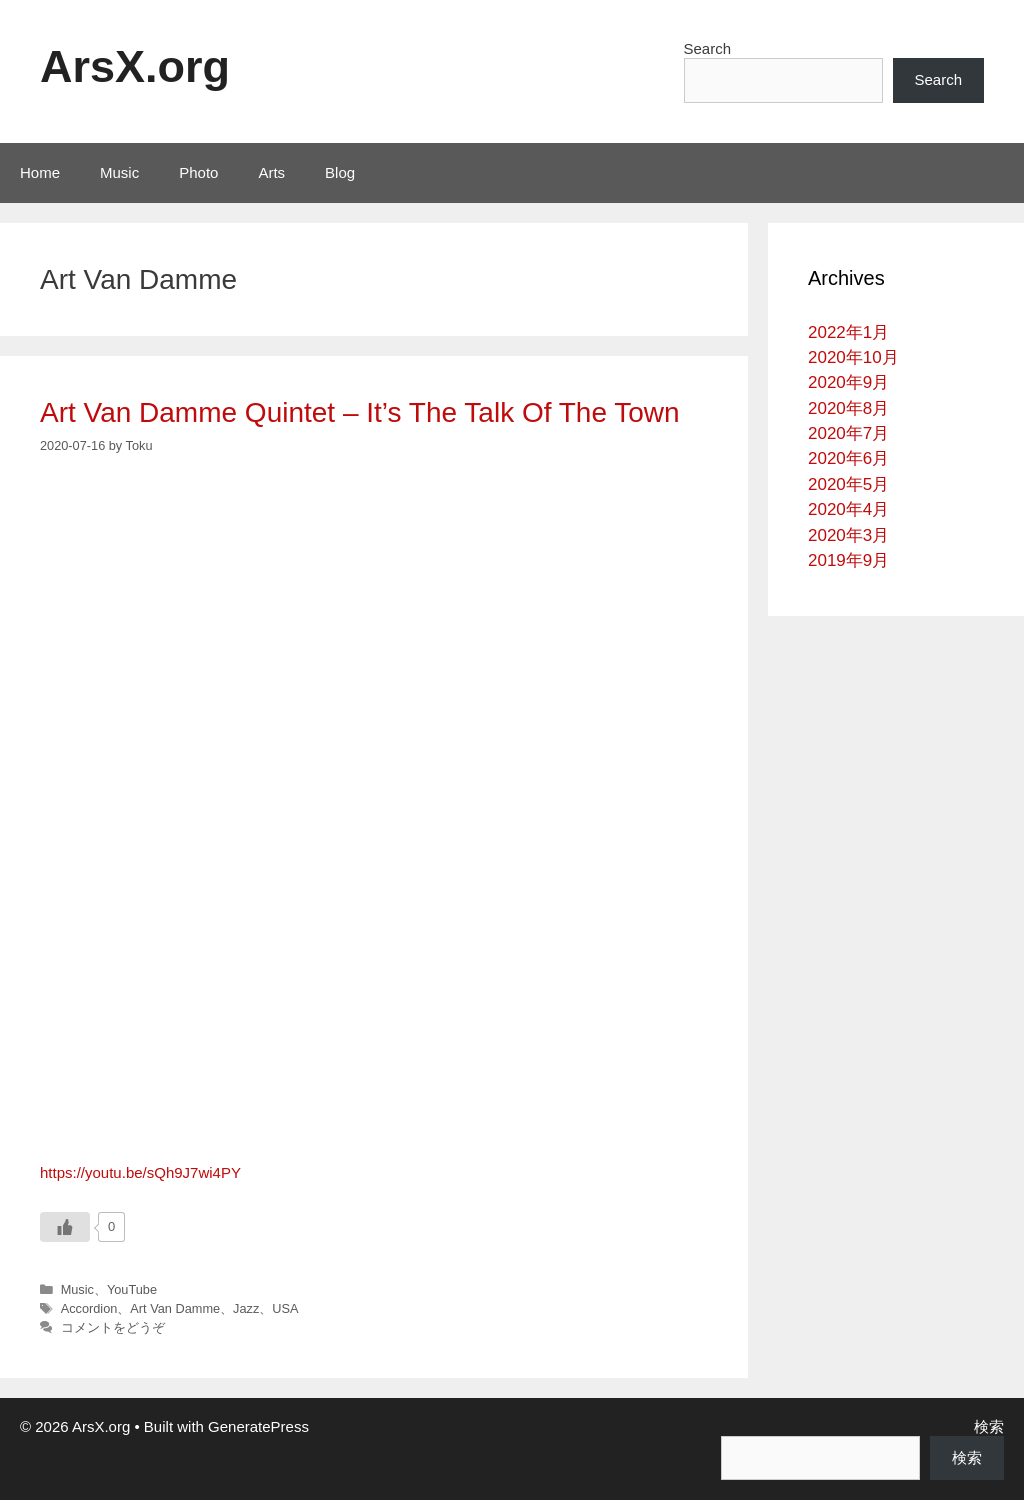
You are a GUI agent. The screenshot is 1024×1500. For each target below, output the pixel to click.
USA (285, 1308)
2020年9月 (848, 382)
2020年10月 (853, 357)
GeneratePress (258, 1426)
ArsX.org (135, 66)
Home (40, 172)
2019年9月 (848, 560)
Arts (271, 172)
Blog (340, 172)
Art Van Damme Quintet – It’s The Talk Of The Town (360, 412)
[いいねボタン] (65, 1227)
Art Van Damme (175, 1308)
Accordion (89, 1308)
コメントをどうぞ (113, 1327)
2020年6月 (848, 458)
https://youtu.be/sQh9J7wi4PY (140, 1172)
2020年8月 (848, 408)
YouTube (132, 1289)
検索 (989, 1426)
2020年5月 (848, 484)
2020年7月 (848, 433)
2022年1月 (848, 332)
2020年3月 (848, 535)
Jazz (246, 1308)
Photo (198, 172)
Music (119, 172)
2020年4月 (848, 509)
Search (708, 48)
